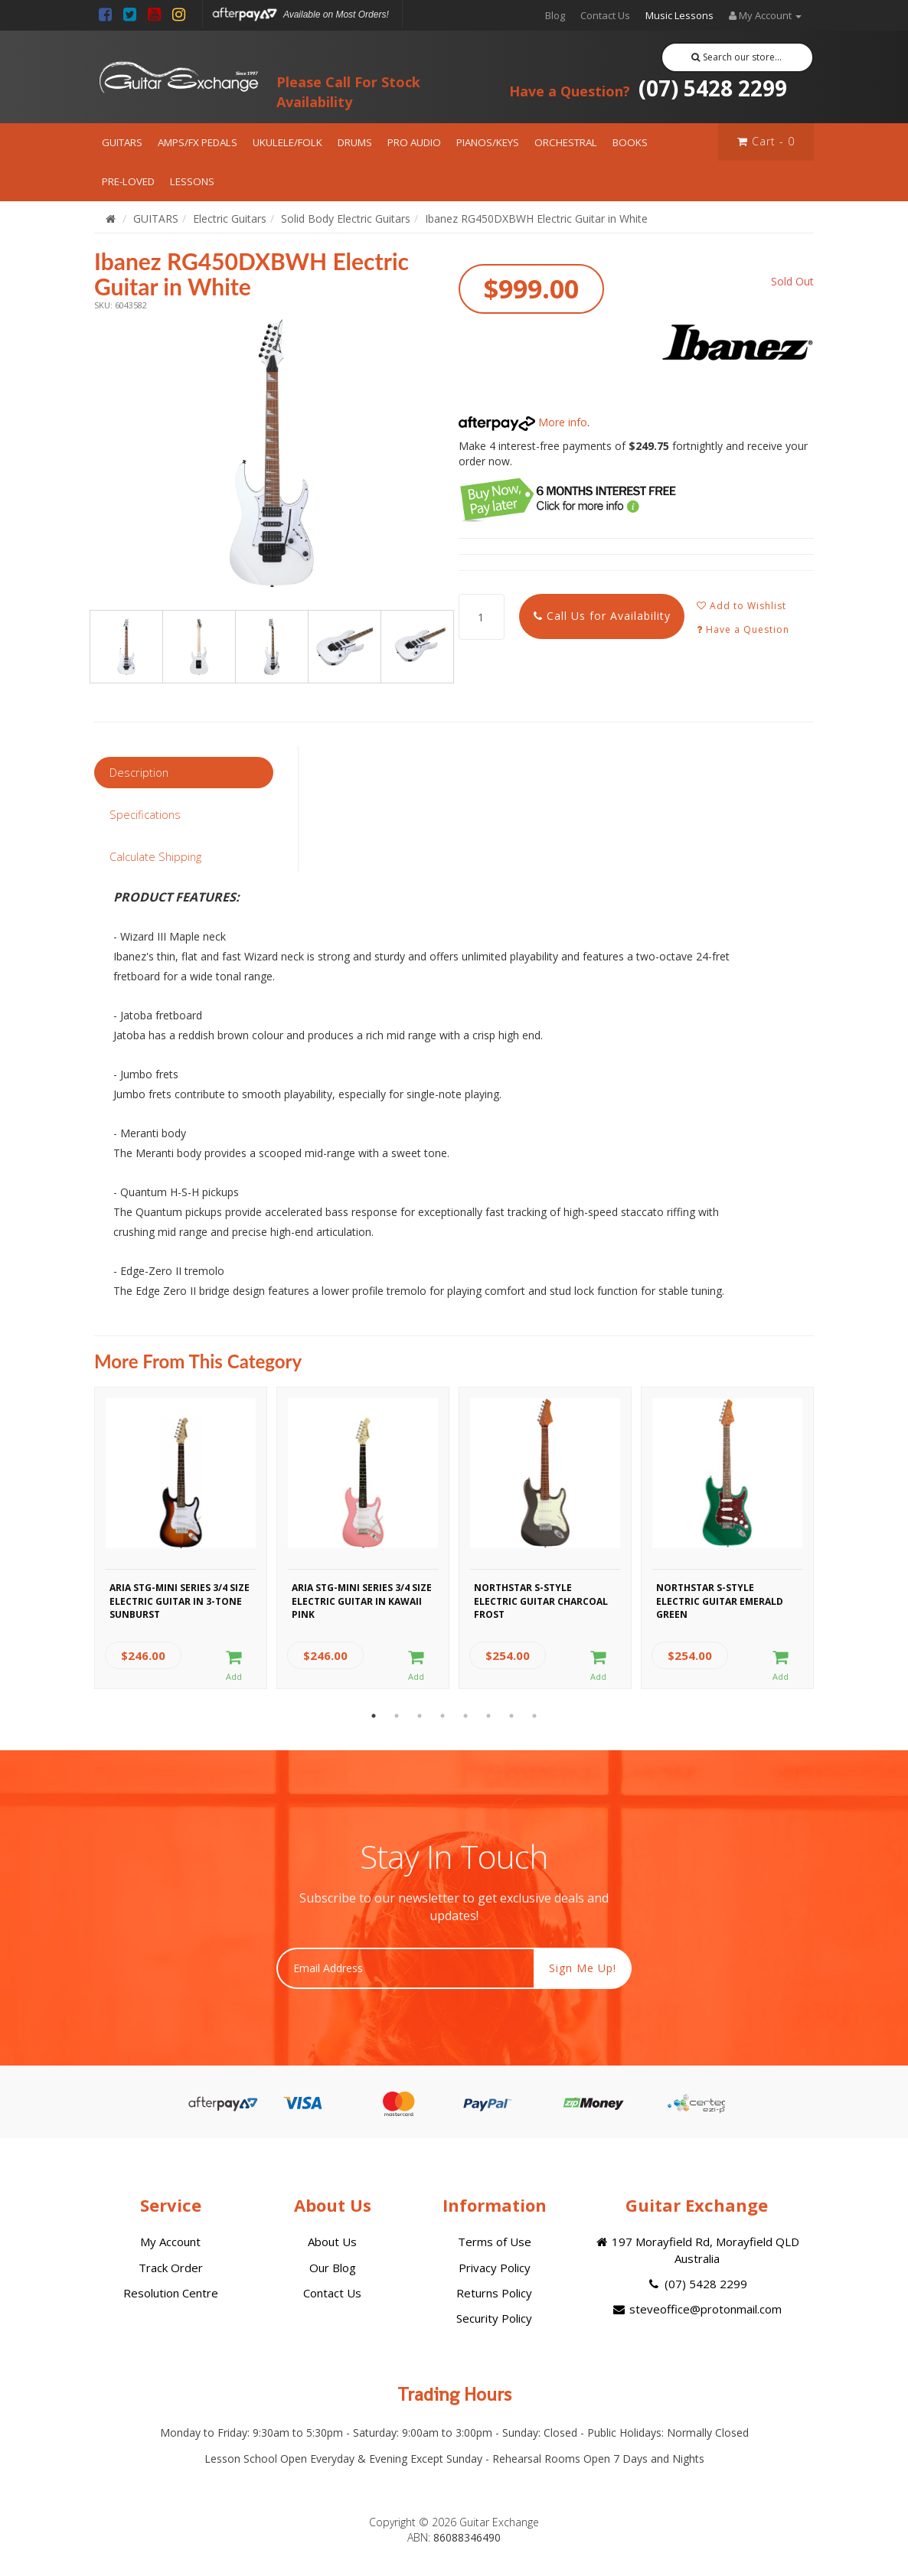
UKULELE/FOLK (287, 142)
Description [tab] (138, 772)
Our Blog (332, 2267)
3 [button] (419, 1715)
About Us (332, 2241)
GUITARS (122, 142)
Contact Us (605, 15)
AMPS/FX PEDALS (197, 142)
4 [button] (442, 1715)
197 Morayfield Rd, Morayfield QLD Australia (696, 2249)
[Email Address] (405, 1968)
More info (523, 422)
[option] (271, 453)
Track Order (171, 2267)
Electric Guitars (229, 218)
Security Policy (494, 2318)
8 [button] (534, 1715)
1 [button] (373, 1715)
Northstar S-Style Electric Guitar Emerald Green (719, 1598)
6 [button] (488, 1715)
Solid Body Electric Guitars (345, 218)
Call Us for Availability (602, 615)
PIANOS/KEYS (487, 142)
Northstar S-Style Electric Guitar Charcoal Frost (541, 1598)
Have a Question (743, 629)
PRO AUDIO (414, 142)
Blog (555, 15)
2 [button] (396, 1715)
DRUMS (355, 142)
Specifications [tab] (145, 814)
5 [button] (465, 1715)
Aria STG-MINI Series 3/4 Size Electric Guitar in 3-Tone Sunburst (179, 1598)
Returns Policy (494, 2292)
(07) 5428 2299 (648, 88)
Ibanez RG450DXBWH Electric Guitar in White (536, 218)
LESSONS (192, 181)
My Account (170, 2241)
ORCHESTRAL (565, 142)
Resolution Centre (170, 2292)
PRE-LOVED (128, 181)
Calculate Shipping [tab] (155, 856)
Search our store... (737, 57)
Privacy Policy (495, 2267)
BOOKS (630, 142)
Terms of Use (494, 2241)
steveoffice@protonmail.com (697, 2309)
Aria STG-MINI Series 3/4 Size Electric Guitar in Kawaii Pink (362, 1598)
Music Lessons (679, 15)
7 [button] (511, 1715)
